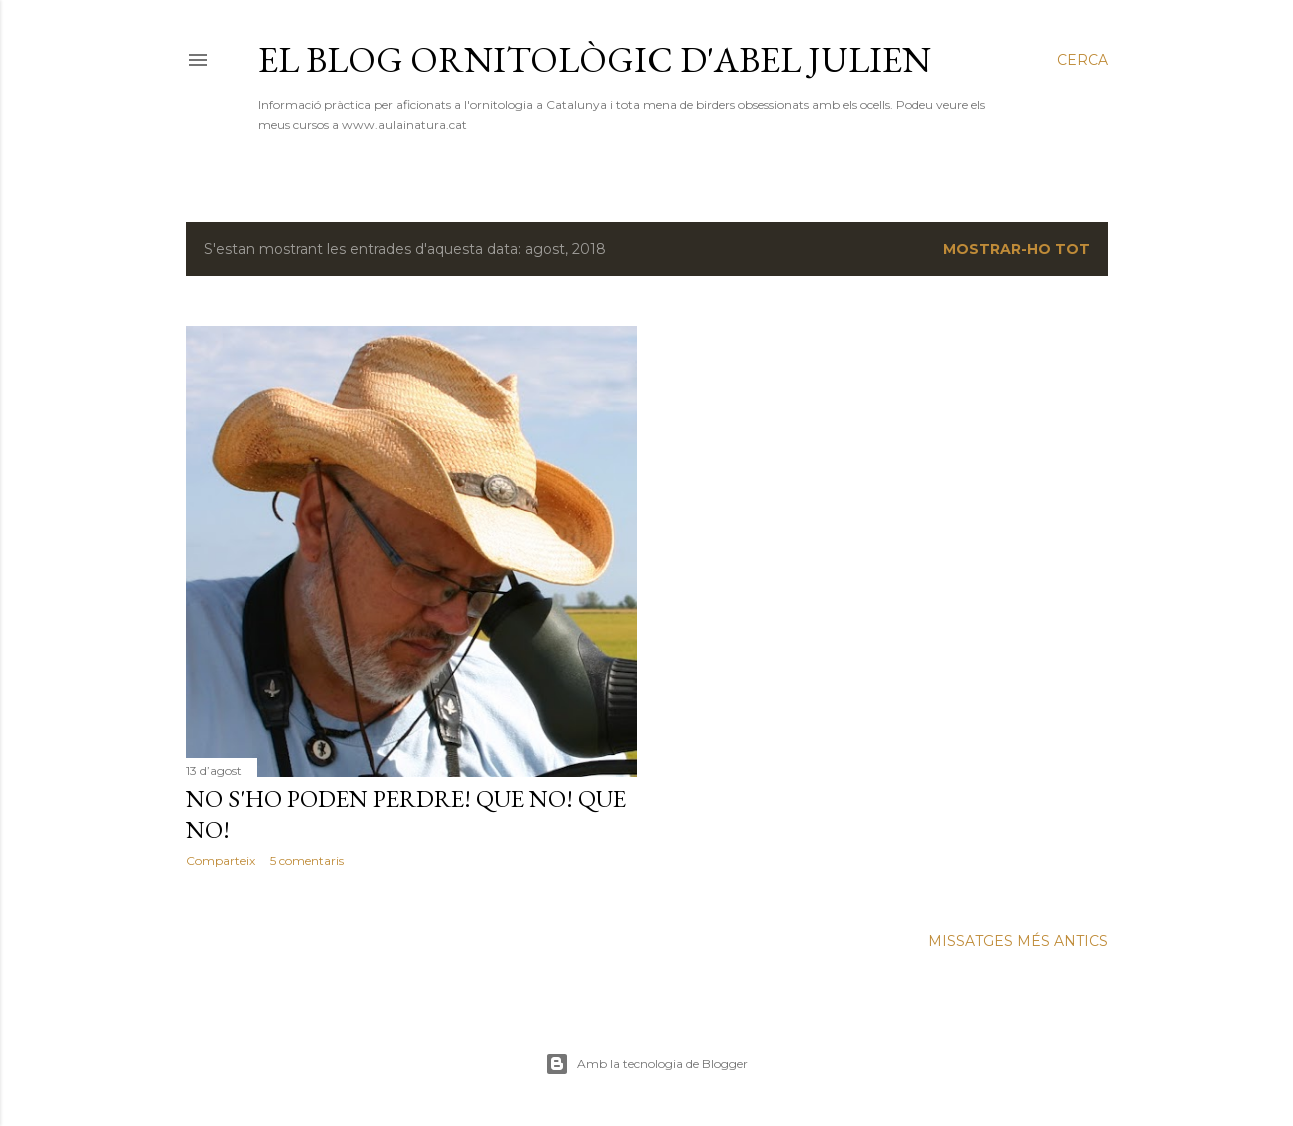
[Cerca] (1082, 60)
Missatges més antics (1018, 941)
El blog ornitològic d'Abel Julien (594, 59)
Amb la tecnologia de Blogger (646, 1064)
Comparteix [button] (220, 860)
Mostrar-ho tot (1016, 249)
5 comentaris (307, 860)
